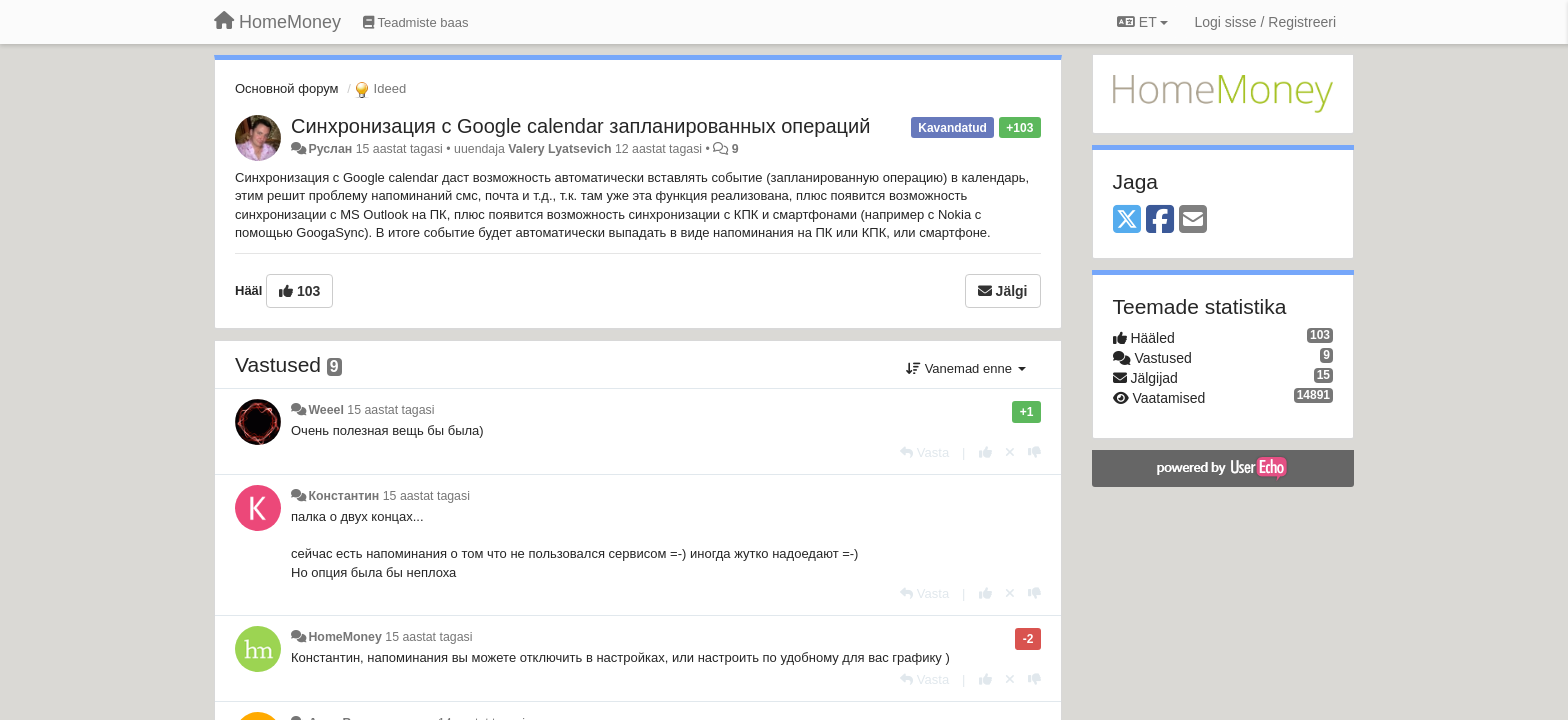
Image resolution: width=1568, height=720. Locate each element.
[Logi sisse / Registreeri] (1265, 22)
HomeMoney (344, 637)
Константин (343, 496)
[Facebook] (1160, 220)
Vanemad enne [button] (965, 368)
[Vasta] (924, 452)
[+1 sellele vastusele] (985, 452)
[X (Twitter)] (1127, 220)
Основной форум (287, 88)
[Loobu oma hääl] (1010, 452)
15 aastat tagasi (390, 410)
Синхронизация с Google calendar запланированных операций (580, 126)
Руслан (330, 149)
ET (1142, 22)
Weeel (325, 410)
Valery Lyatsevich (559, 149)
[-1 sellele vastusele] (1034, 452)
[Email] (1193, 220)
